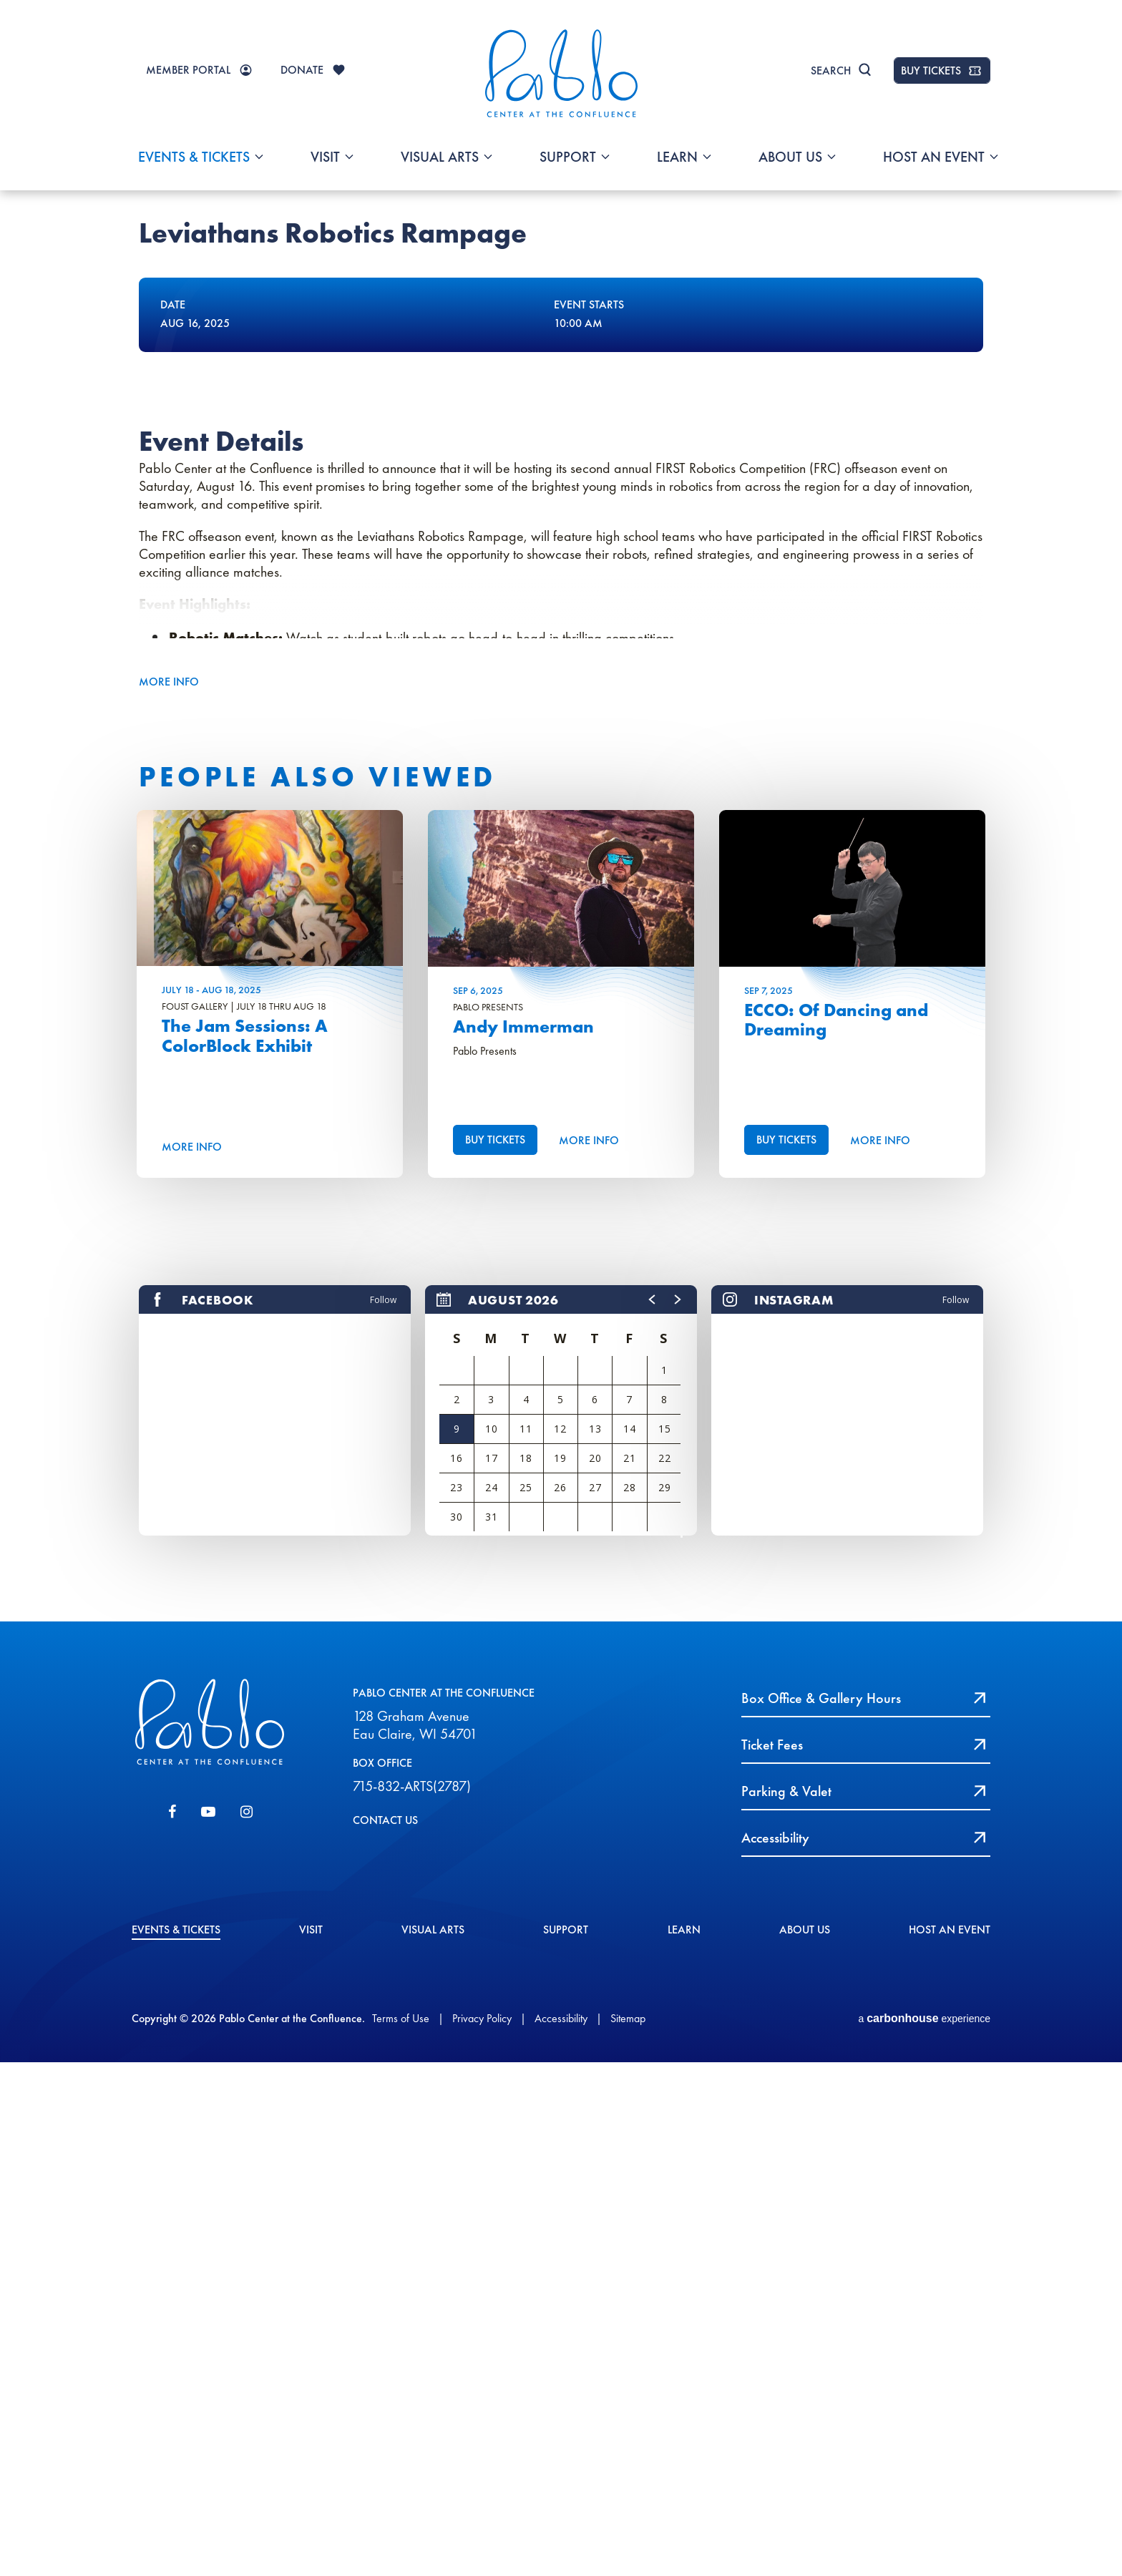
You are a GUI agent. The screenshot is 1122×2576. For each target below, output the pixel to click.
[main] (561, 1162)
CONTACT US (385, 2333)
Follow (383, 1813)
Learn (677, 156)
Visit (325, 156)
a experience (924, 2532)
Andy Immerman (523, 1540)
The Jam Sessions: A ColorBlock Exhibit (245, 1550)
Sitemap (627, 2532)
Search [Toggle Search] (831, 70)
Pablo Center (561, 73)
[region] (561, 1924)
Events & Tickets (194, 156)
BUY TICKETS (931, 70)
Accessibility (561, 2532)
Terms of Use (400, 2532)
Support (568, 156)
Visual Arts (440, 156)
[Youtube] (208, 2325)
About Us (790, 156)
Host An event (934, 156)
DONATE (301, 69)
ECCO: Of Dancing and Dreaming (836, 1534)
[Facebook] (172, 2325)
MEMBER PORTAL (188, 69)
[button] (652, 1813)
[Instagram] (246, 2325)
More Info (169, 1196)
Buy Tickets (495, 1653)
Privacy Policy (482, 2532)
